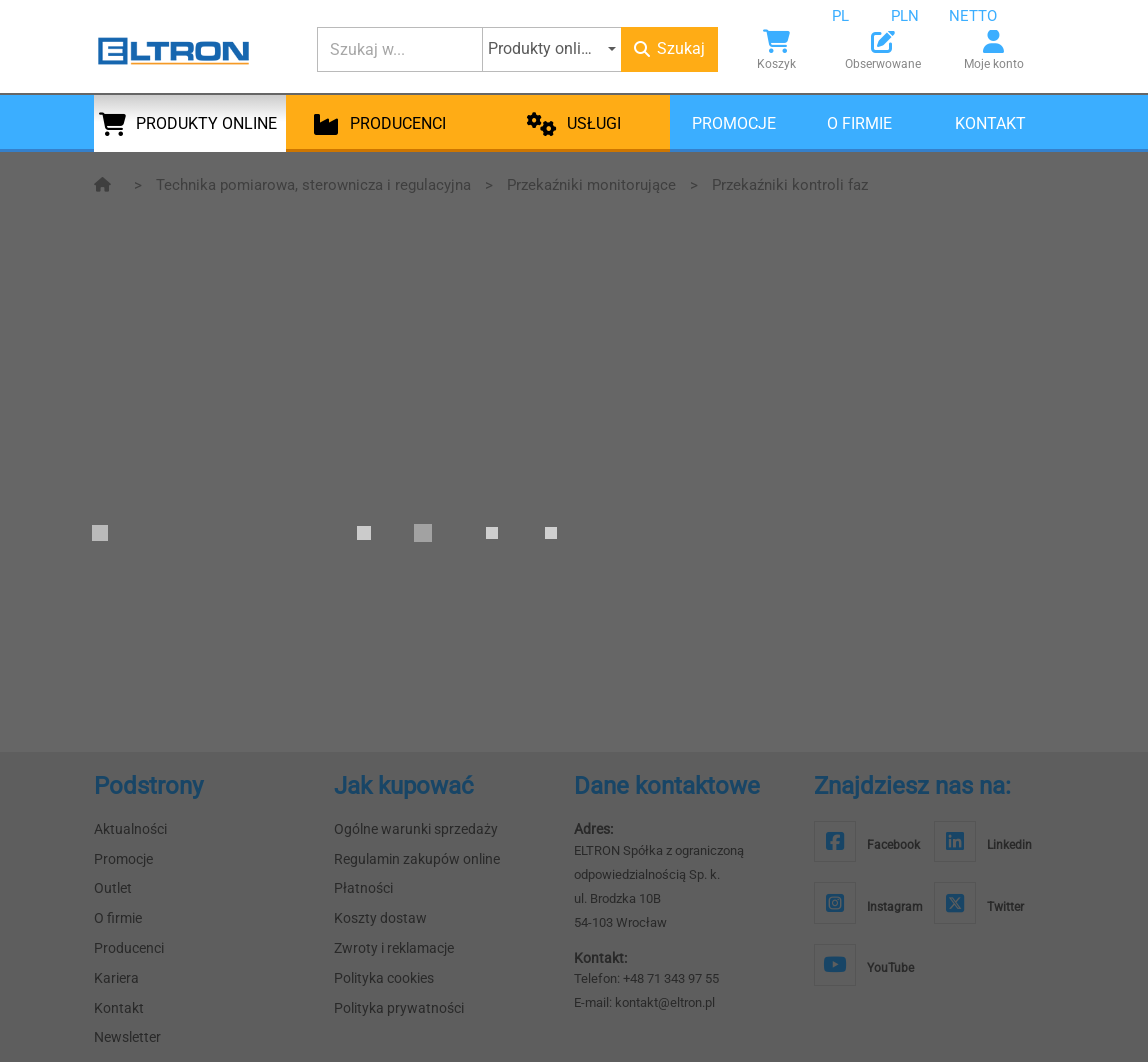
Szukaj (669, 48)
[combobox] (856, 16)
